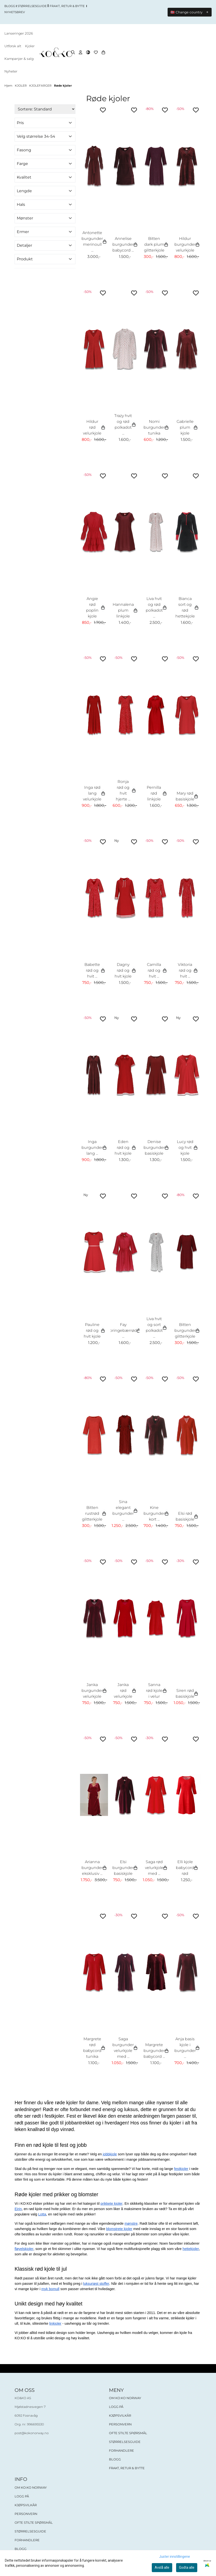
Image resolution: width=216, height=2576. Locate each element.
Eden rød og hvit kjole (125, 1148)
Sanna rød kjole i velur (156, 1691)
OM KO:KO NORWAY (125, 2398)
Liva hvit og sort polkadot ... (156, 1328)
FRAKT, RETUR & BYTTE (127, 2468)
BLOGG (115, 2459)
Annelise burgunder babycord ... (124, 244)
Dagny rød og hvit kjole (125, 970)
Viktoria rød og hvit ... (187, 970)
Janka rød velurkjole (124, 1691)
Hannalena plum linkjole (124, 610)
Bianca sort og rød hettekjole (186, 608)
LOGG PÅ (116, 2407)
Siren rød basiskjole (186, 1693)
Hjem (8, 86)
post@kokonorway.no (32, 2433)
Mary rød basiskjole (186, 796)
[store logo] (55, 52)
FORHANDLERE (121, 2451)
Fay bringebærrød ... (124, 1331)
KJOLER (21, 86)
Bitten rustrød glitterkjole (94, 1514)
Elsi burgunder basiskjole (124, 1868)
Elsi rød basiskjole (186, 1516)
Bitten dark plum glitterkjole (155, 244)
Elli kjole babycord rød (186, 1868)
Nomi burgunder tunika (155, 427)
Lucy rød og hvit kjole (187, 1148)
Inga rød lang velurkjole (94, 793)
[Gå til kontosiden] (80, 52)
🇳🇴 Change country (186, 12)
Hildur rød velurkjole (94, 427)
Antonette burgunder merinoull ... (94, 242)
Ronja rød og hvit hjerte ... (125, 791)
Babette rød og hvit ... (94, 970)
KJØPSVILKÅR (120, 2416)
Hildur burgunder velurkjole (186, 244)
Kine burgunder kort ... (155, 1514)
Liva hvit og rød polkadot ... (156, 608)
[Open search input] (73, 52)
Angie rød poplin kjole (95, 608)
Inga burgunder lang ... (94, 1148)
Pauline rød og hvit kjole (94, 1331)
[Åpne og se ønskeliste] (96, 52)
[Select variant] (104, 242)
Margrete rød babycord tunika (94, 2048)
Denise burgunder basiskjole (155, 1148)
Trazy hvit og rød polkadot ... (124, 425)
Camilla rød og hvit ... (156, 970)
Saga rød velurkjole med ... (155, 1868)
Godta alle (186, 2567)
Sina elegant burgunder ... (124, 1511)
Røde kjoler (63, 86)
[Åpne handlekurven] (103, 52)
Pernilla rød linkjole (156, 793)
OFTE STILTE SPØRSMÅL (128, 2433)
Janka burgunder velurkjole (94, 1691)
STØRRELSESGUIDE (125, 2442)
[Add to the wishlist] (103, 110)
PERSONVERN (120, 2424)
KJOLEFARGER (40, 86)
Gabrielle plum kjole (187, 427)
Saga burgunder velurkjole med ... (124, 2048)
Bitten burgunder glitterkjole (186, 1331)
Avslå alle (162, 2567)
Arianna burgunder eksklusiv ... (94, 1868)
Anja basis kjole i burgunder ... (186, 2048)
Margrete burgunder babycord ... (155, 2051)
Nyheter (10, 71)
